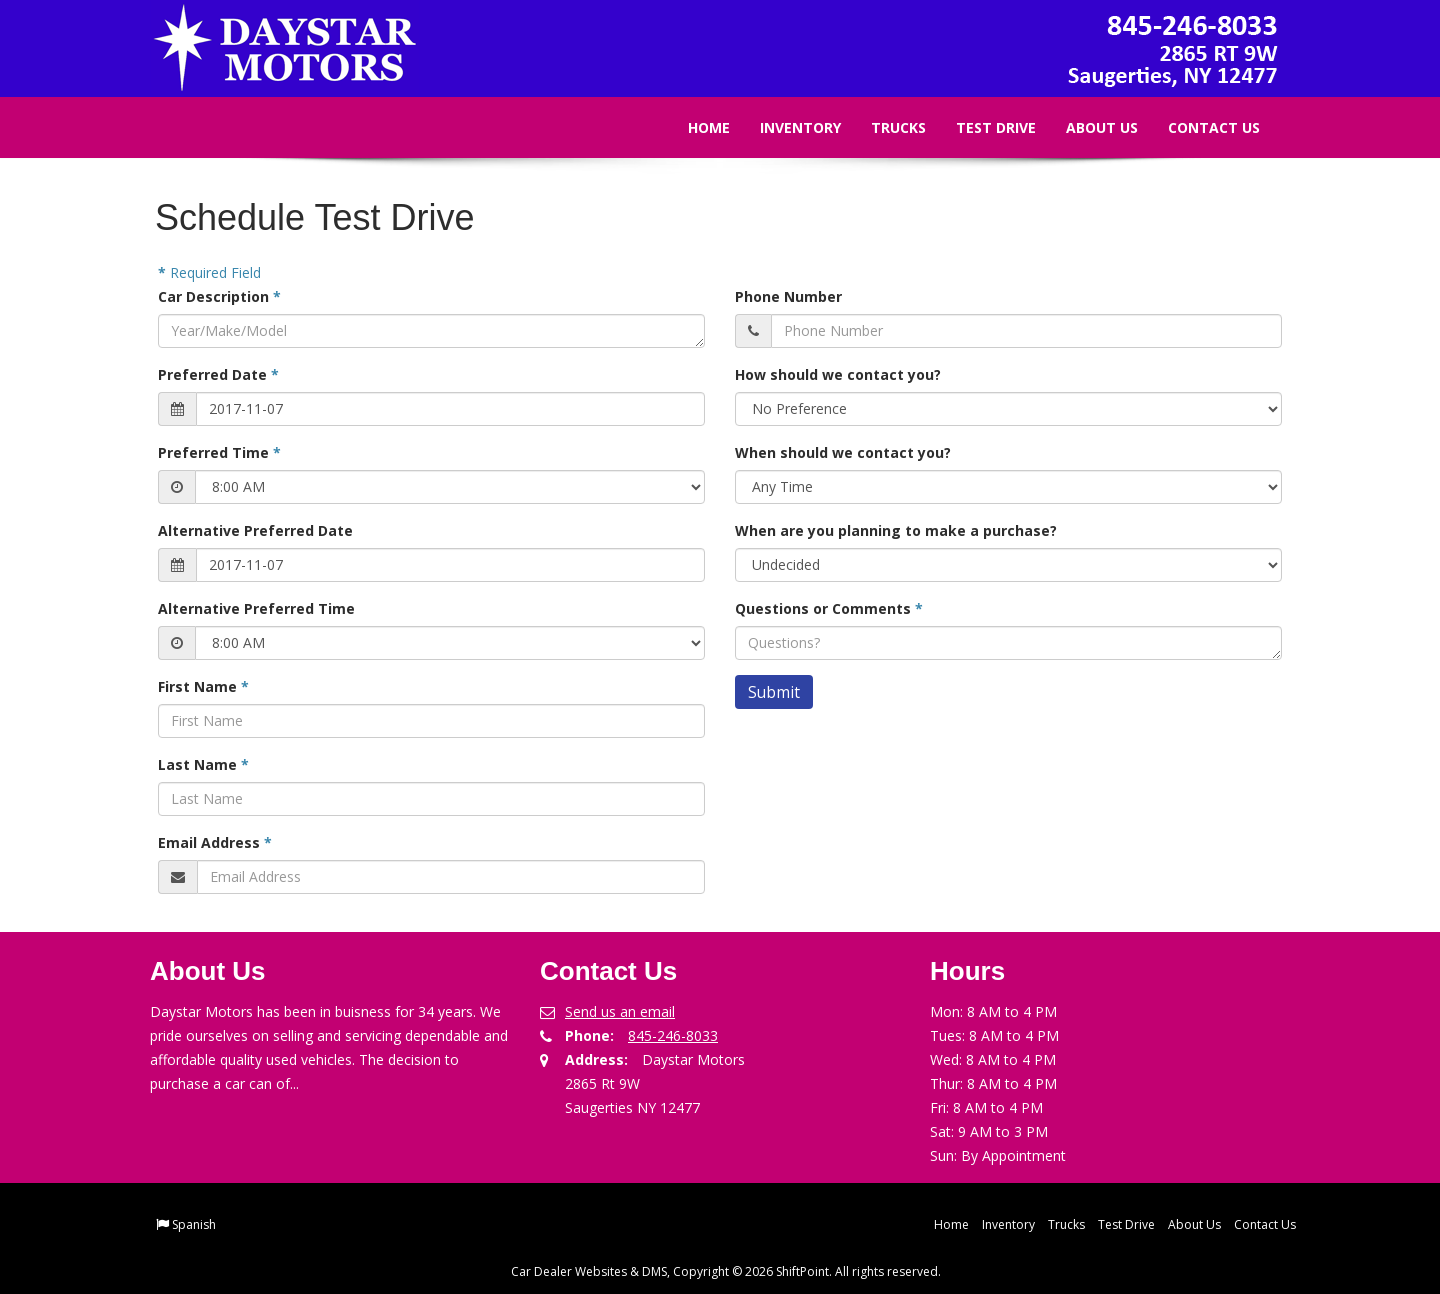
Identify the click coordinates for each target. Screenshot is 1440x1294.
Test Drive (981, 127)
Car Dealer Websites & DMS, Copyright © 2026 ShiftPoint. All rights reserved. (726, 1271)
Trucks (883, 127)
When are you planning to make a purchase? (896, 530)
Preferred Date (218, 374)
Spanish (194, 1224)
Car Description (219, 296)
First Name (203, 686)
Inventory (785, 127)
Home (694, 127)
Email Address (215, 842)
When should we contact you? (843, 452)
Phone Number (788, 296)
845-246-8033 (673, 1035)
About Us (1087, 127)
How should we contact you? (838, 374)
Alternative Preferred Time (256, 608)
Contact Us (1199, 127)
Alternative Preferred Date (255, 530)
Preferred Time (219, 452)
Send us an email (620, 1011)
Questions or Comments (829, 608)
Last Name (203, 764)
